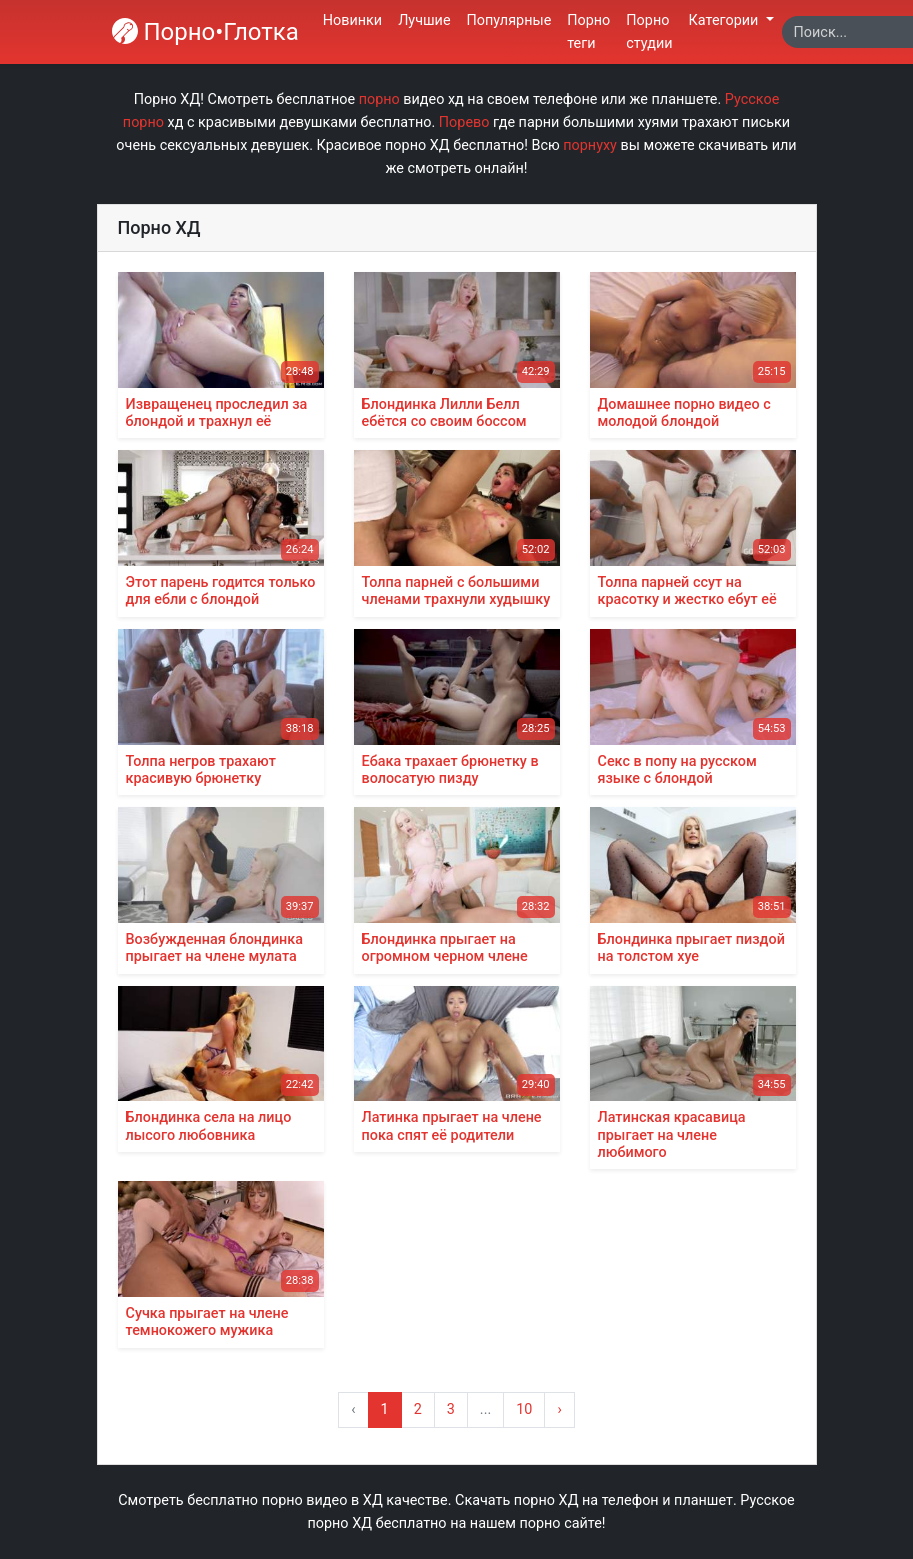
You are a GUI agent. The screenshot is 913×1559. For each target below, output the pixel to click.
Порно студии (649, 32)
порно (379, 99)
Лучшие (424, 20)
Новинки (352, 20)
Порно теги (588, 32)
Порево (464, 122)
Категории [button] (725, 20)
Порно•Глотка (205, 32)
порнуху (590, 145)
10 (524, 1409)
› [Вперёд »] (559, 1409)
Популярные (509, 20)
